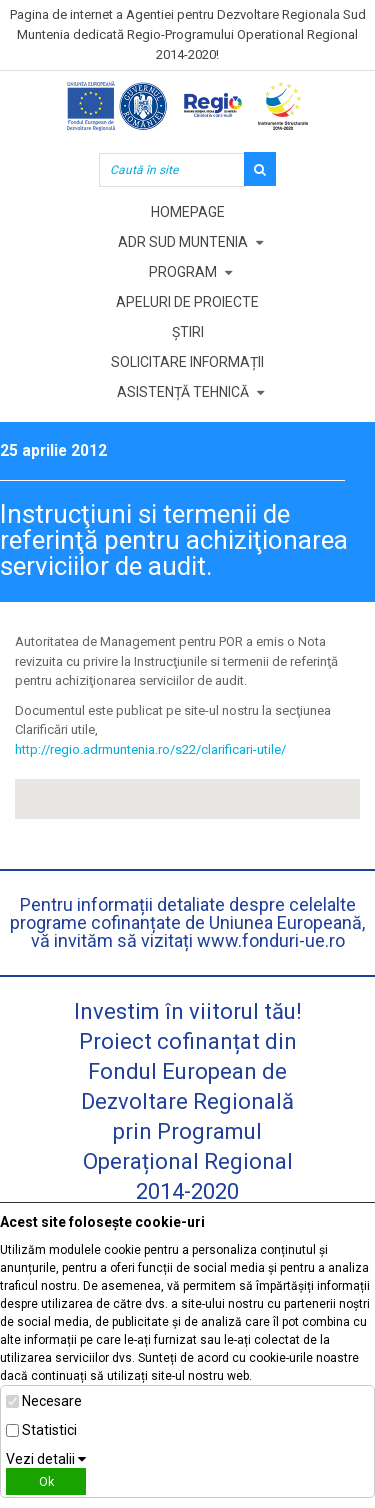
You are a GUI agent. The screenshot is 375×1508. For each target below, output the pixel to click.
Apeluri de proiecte (187, 302)
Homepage (188, 212)
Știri (188, 332)
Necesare (52, 1401)
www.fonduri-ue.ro (271, 940)
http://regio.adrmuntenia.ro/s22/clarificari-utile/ (150, 749)
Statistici (49, 1430)
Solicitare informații (187, 362)
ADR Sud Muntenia (183, 242)
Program (183, 272)
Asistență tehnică (183, 392)
